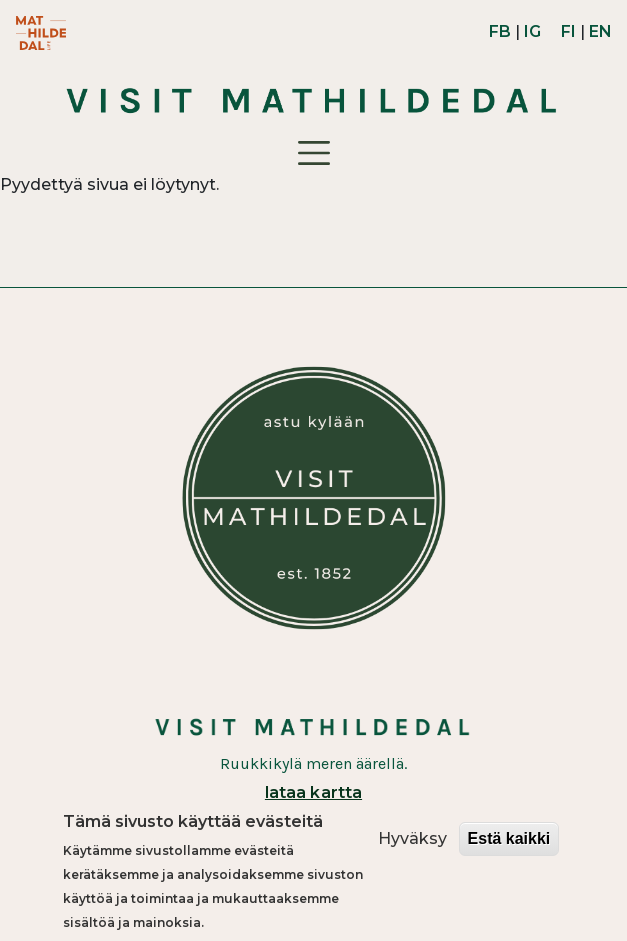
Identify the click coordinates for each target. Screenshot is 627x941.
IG (532, 31)
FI (568, 31)
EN (600, 31)
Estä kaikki (509, 845)
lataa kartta (313, 792)
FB (500, 31)
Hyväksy (412, 845)
